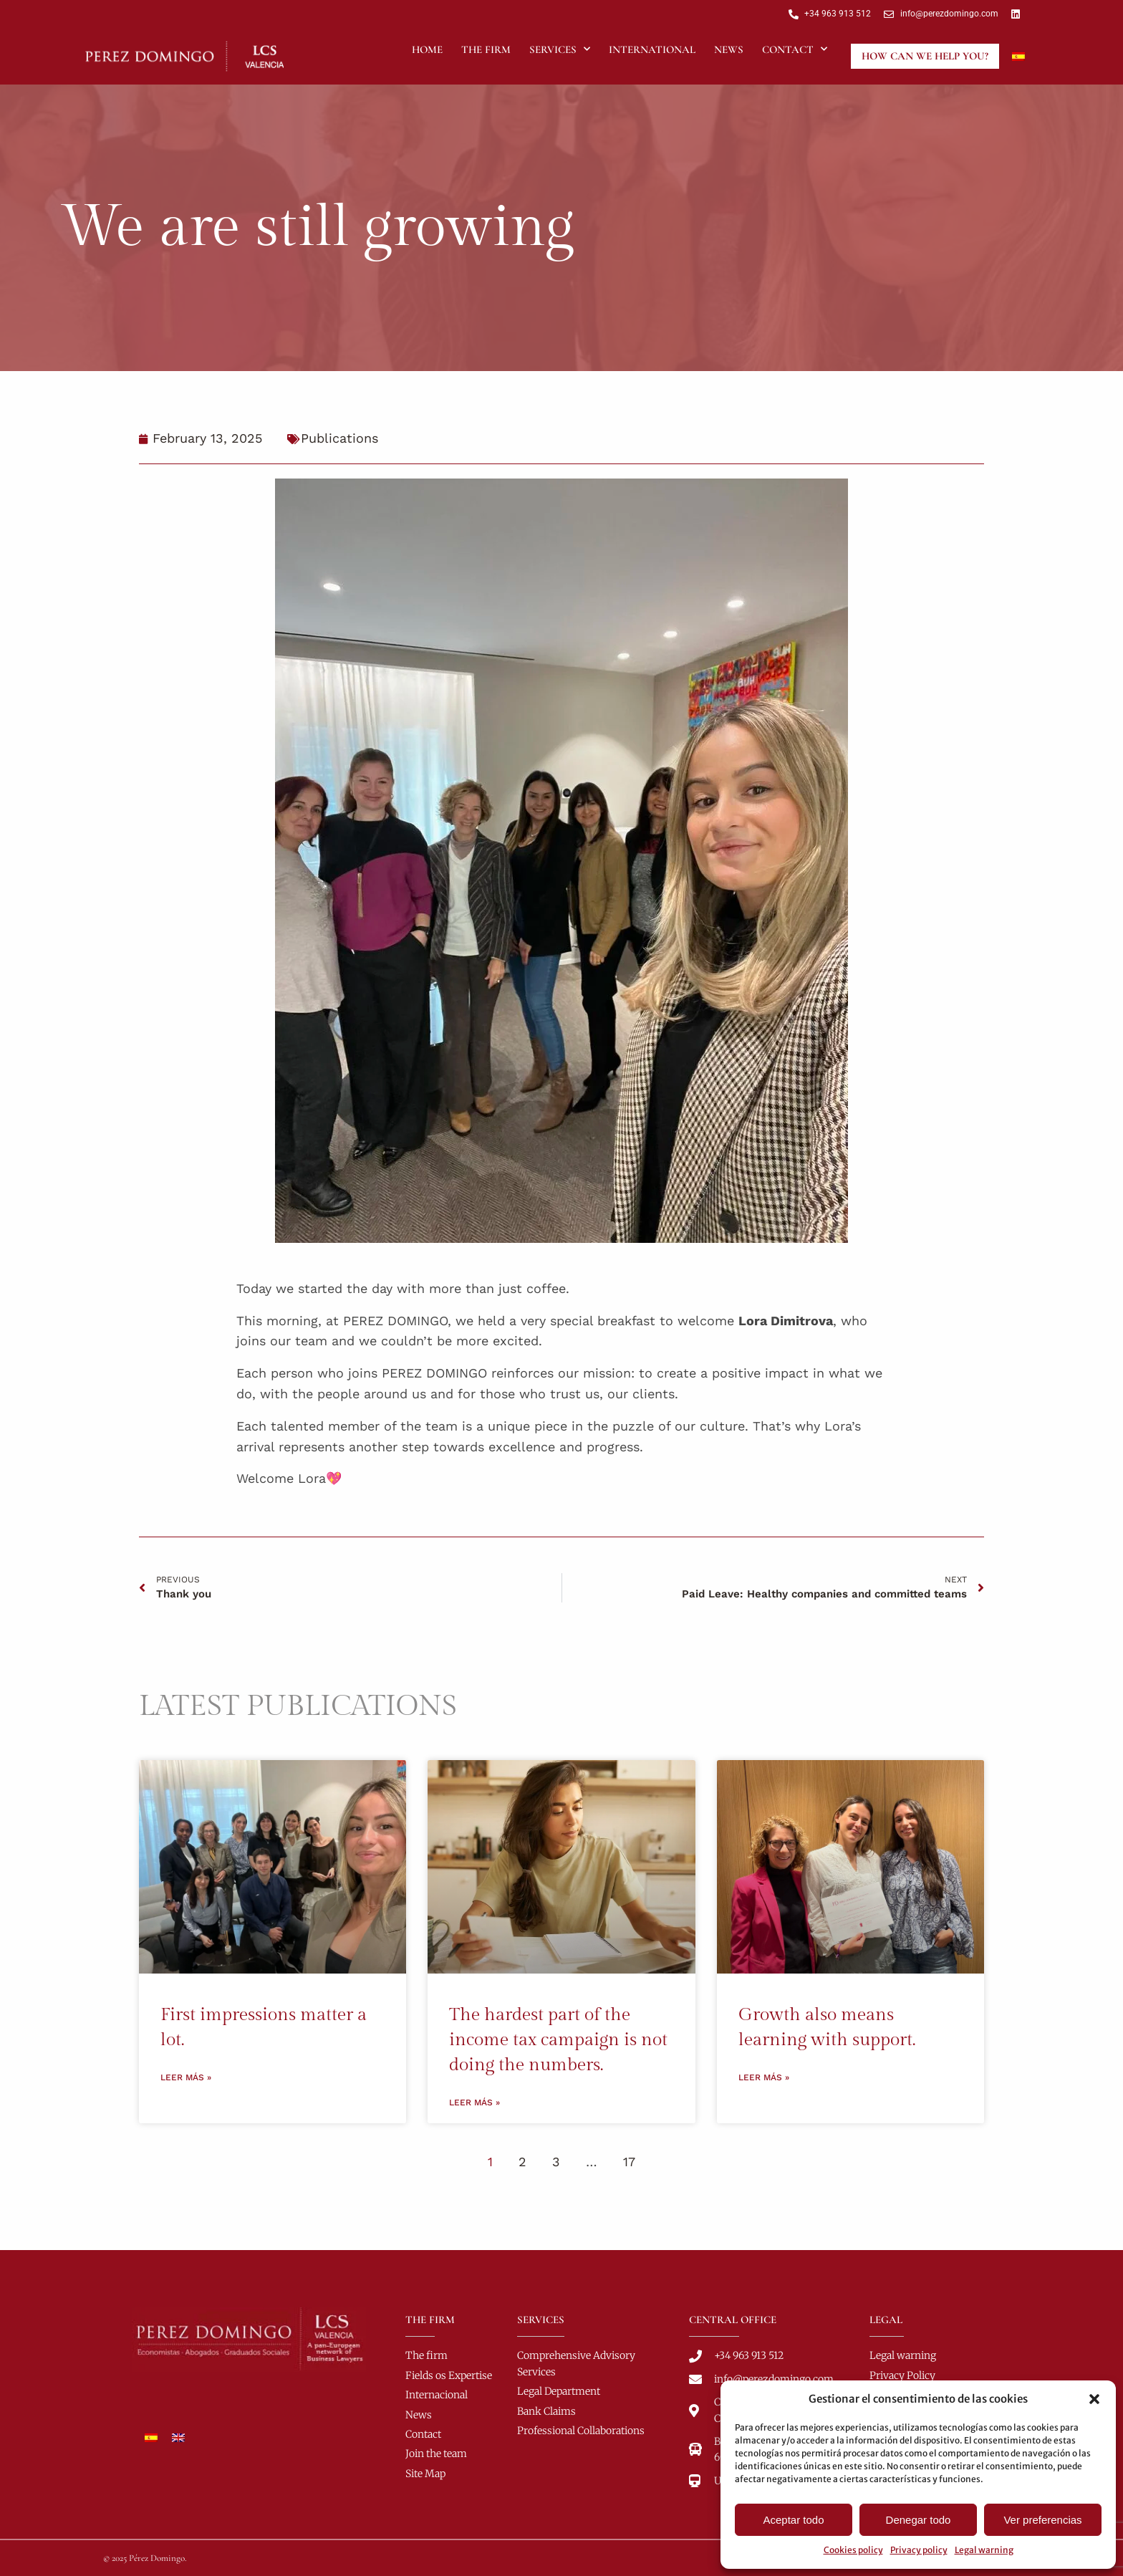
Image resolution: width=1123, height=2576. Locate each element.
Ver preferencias (1042, 2520)
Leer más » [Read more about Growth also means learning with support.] (763, 2077)
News (728, 49)
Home (427, 49)
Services (559, 49)
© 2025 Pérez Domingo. (145, 2558)
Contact (794, 49)
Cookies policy (853, 2549)
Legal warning (984, 2549)
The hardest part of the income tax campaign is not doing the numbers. (558, 2039)
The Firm (486, 49)
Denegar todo (918, 2520)
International (652, 49)
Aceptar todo (793, 2520)
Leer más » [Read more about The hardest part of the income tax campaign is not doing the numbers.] (474, 2102)
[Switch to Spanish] (1018, 55)
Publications (339, 438)
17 (629, 2161)
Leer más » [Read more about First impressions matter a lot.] (185, 2077)
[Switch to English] (178, 2437)
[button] (1094, 2399)
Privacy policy (919, 2549)
